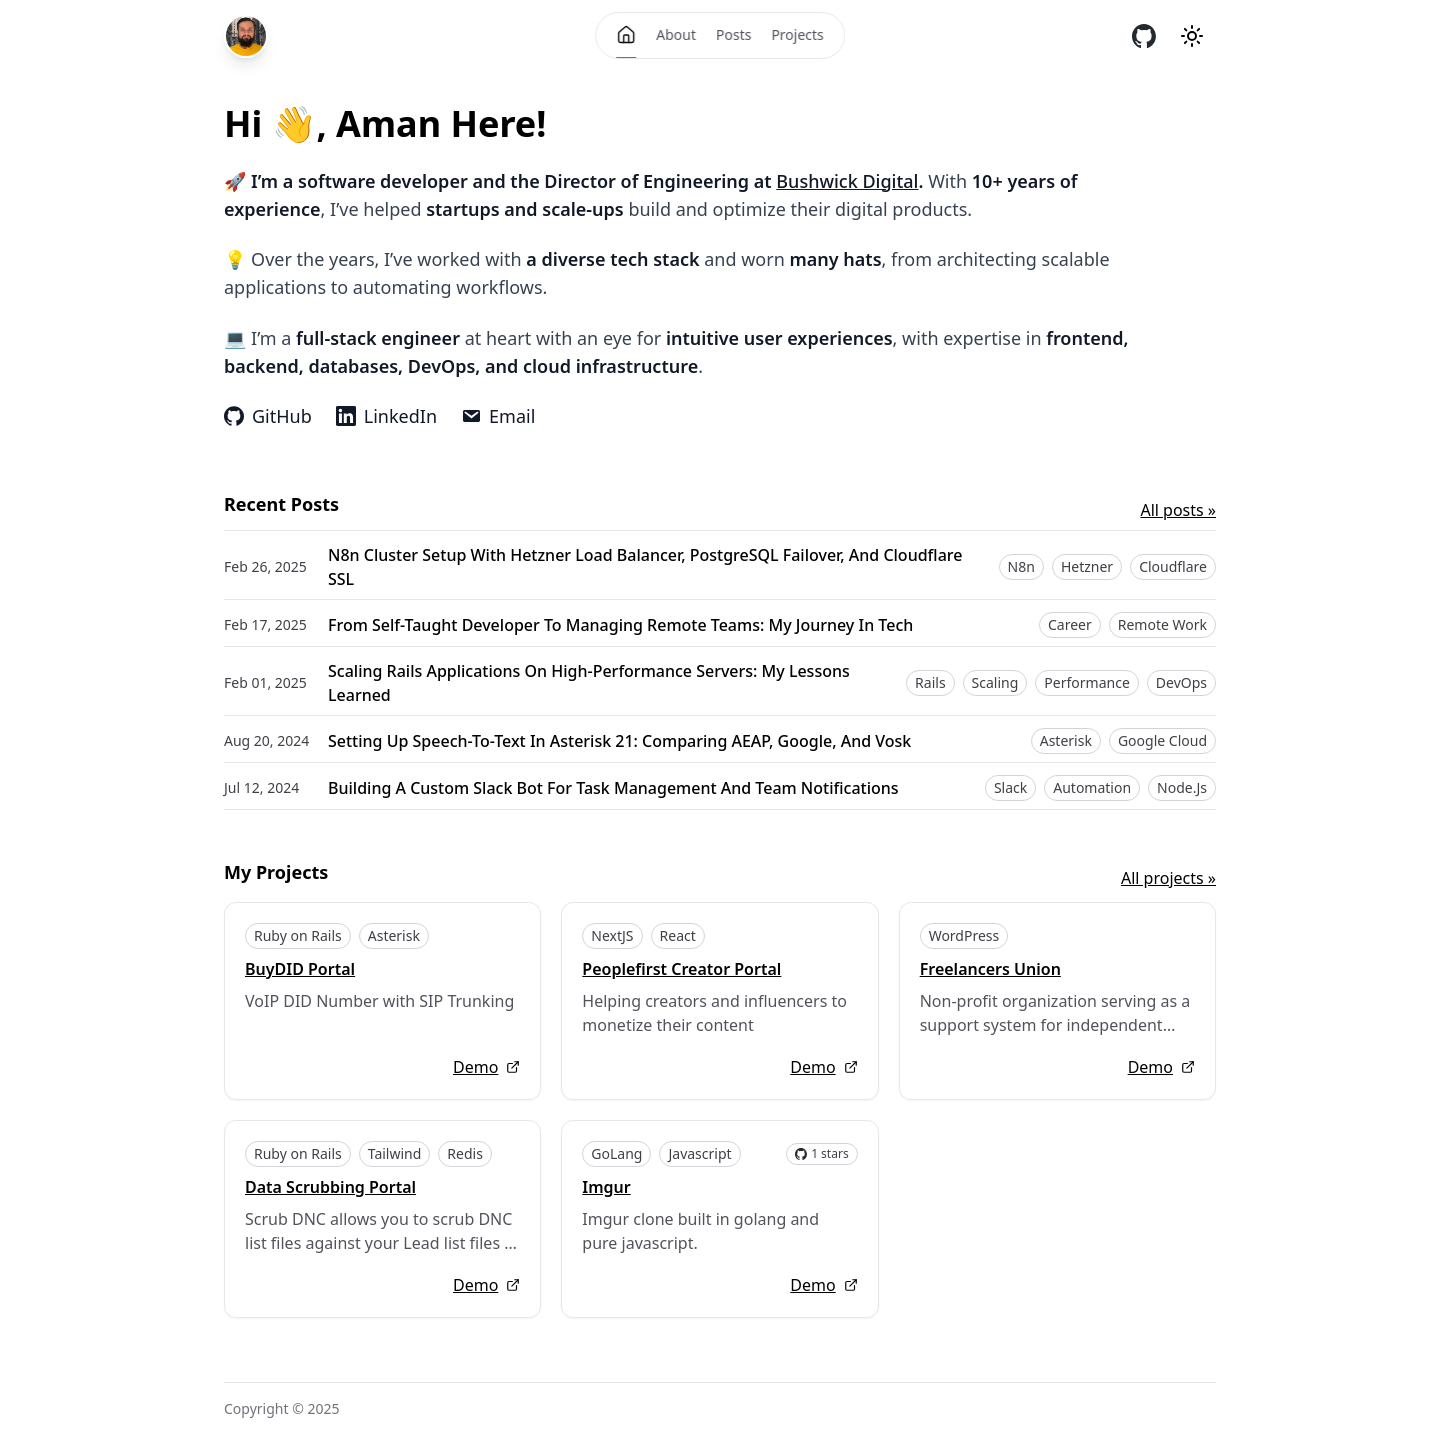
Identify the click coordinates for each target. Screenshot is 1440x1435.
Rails (930, 682)
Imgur (606, 1187)
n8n (1021, 566)
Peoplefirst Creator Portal (681, 969)
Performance (1086, 682)
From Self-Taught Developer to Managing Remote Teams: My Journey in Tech (620, 625)
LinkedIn (386, 416)
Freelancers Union (990, 969)
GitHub (268, 416)
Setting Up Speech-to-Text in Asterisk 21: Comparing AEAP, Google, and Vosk (619, 741)
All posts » (1178, 510)
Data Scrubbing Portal (330, 1187)
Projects (797, 34)
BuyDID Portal (300, 969)
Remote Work (1162, 624)
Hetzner (1087, 566)
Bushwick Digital (847, 181)
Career (1070, 624)
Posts (733, 34)
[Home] (626, 35)
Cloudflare (1173, 566)
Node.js (1182, 787)
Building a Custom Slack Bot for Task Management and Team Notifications (613, 788)
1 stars (822, 1153)
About (676, 34)
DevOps (1181, 682)
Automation (1092, 787)
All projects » (1168, 878)
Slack (1010, 787)
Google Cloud (1162, 740)
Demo (486, 1067)
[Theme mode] (1192, 36)
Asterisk (1066, 740)
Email (498, 416)
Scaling (995, 682)
